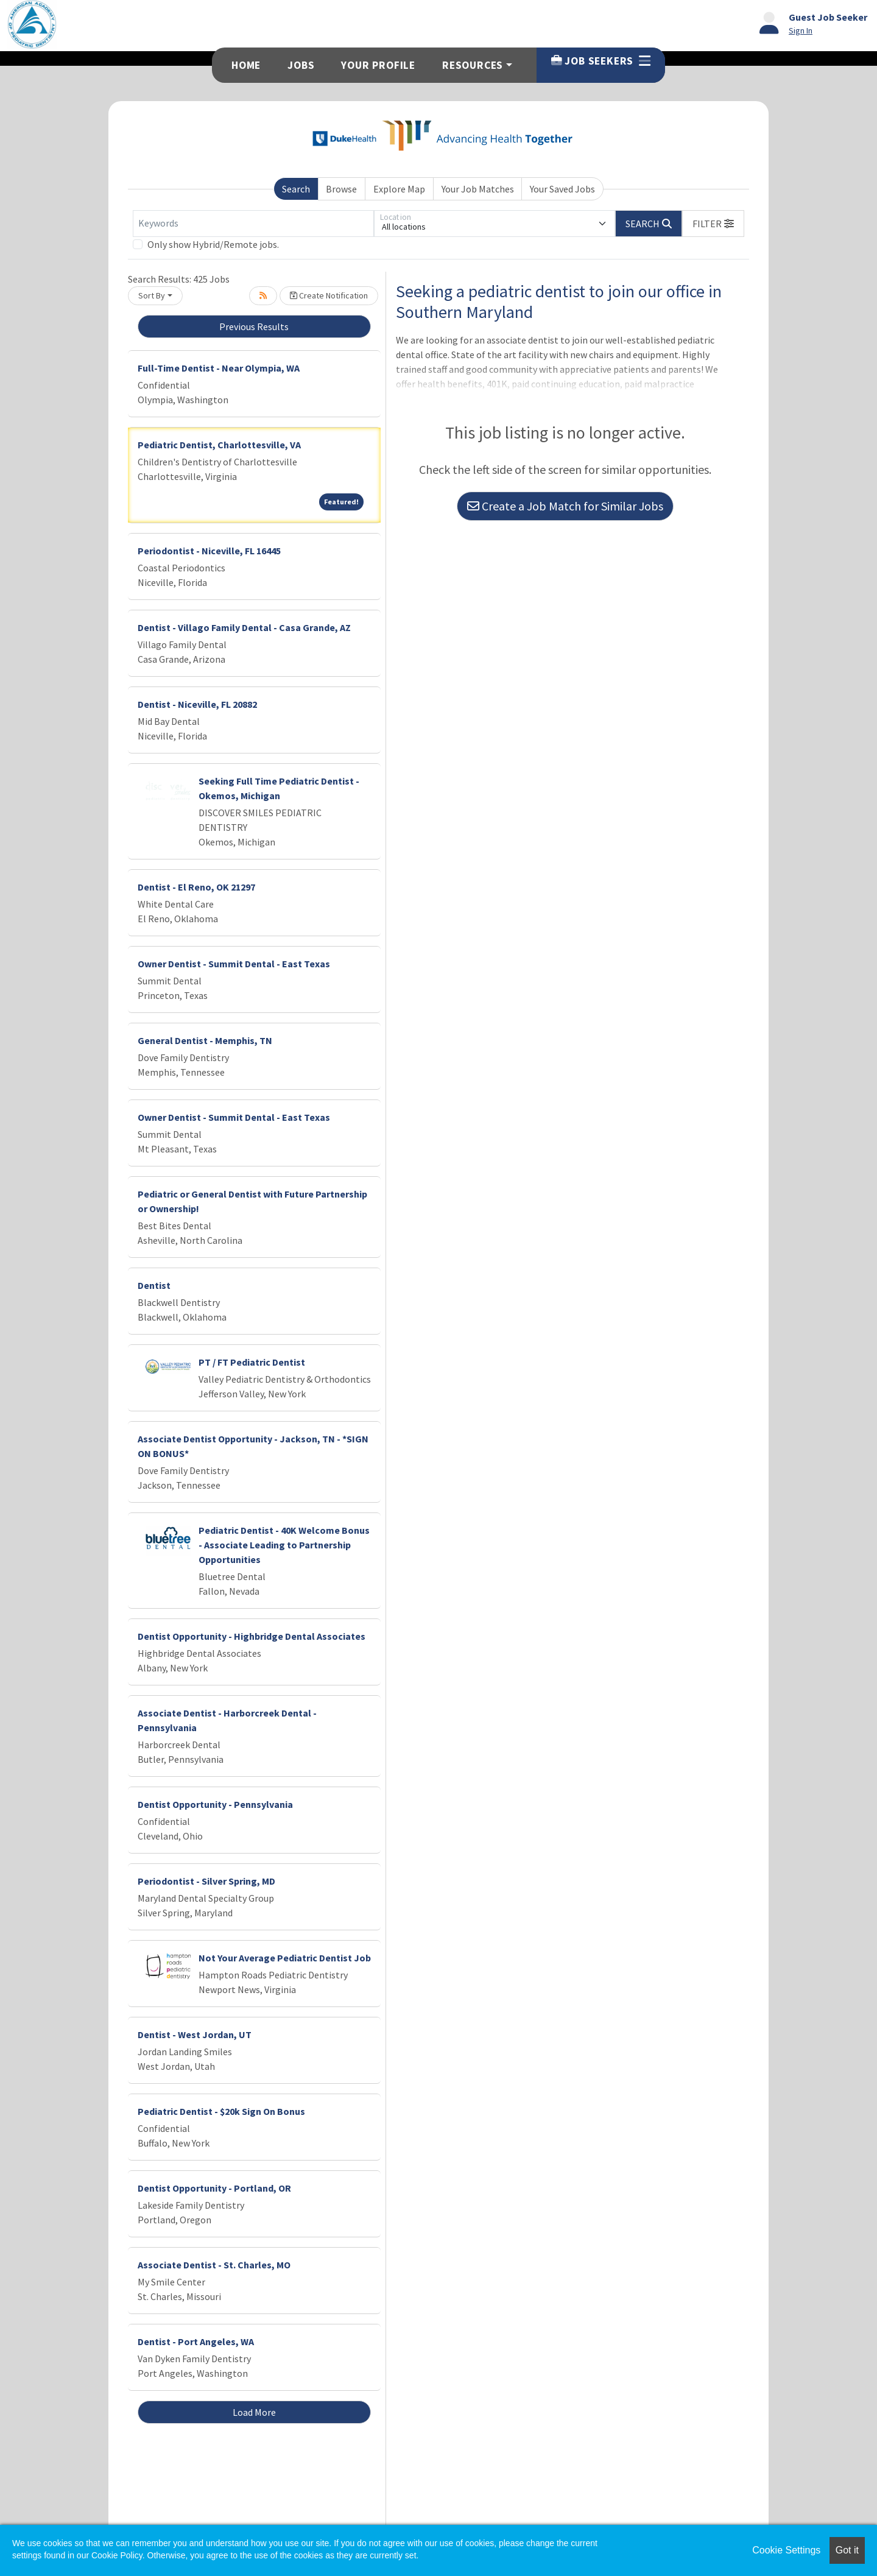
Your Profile (378, 65)
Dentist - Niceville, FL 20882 (197, 704)
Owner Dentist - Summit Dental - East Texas (234, 964)
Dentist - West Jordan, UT (195, 2034)
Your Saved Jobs (562, 189)
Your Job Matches (478, 189)
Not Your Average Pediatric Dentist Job (285, 1958)
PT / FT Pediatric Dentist (252, 1362)
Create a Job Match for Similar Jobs (565, 505)
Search (296, 189)
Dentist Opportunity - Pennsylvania (215, 1804)
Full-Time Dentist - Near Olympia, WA (219, 368)
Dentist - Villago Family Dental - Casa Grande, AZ (244, 627)
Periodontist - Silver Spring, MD (206, 1881)
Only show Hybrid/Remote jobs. (213, 244)
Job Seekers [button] (600, 61)
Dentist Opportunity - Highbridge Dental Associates (251, 1636)
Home (246, 65)
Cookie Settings (786, 2550)
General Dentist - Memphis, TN (205, 1040)
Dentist (154, 1285)
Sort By (151, 295)
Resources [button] (472, 65)
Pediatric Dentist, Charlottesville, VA (219, 445)
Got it (847, 2550)
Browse (341, 189)
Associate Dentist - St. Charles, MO (214, 2265)
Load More (254, 2412)
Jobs (300, 65)
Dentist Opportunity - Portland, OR (214, 2188)
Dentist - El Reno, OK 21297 (196, 887)
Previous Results (254, 326)
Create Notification (329, 295)
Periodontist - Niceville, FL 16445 (209, 551)
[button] (713, 223)
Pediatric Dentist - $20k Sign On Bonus (221, 2111)
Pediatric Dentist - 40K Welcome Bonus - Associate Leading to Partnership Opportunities (284, 1544)
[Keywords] (253, 223)
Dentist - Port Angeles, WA (196, 2341)
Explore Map (399, 189)
